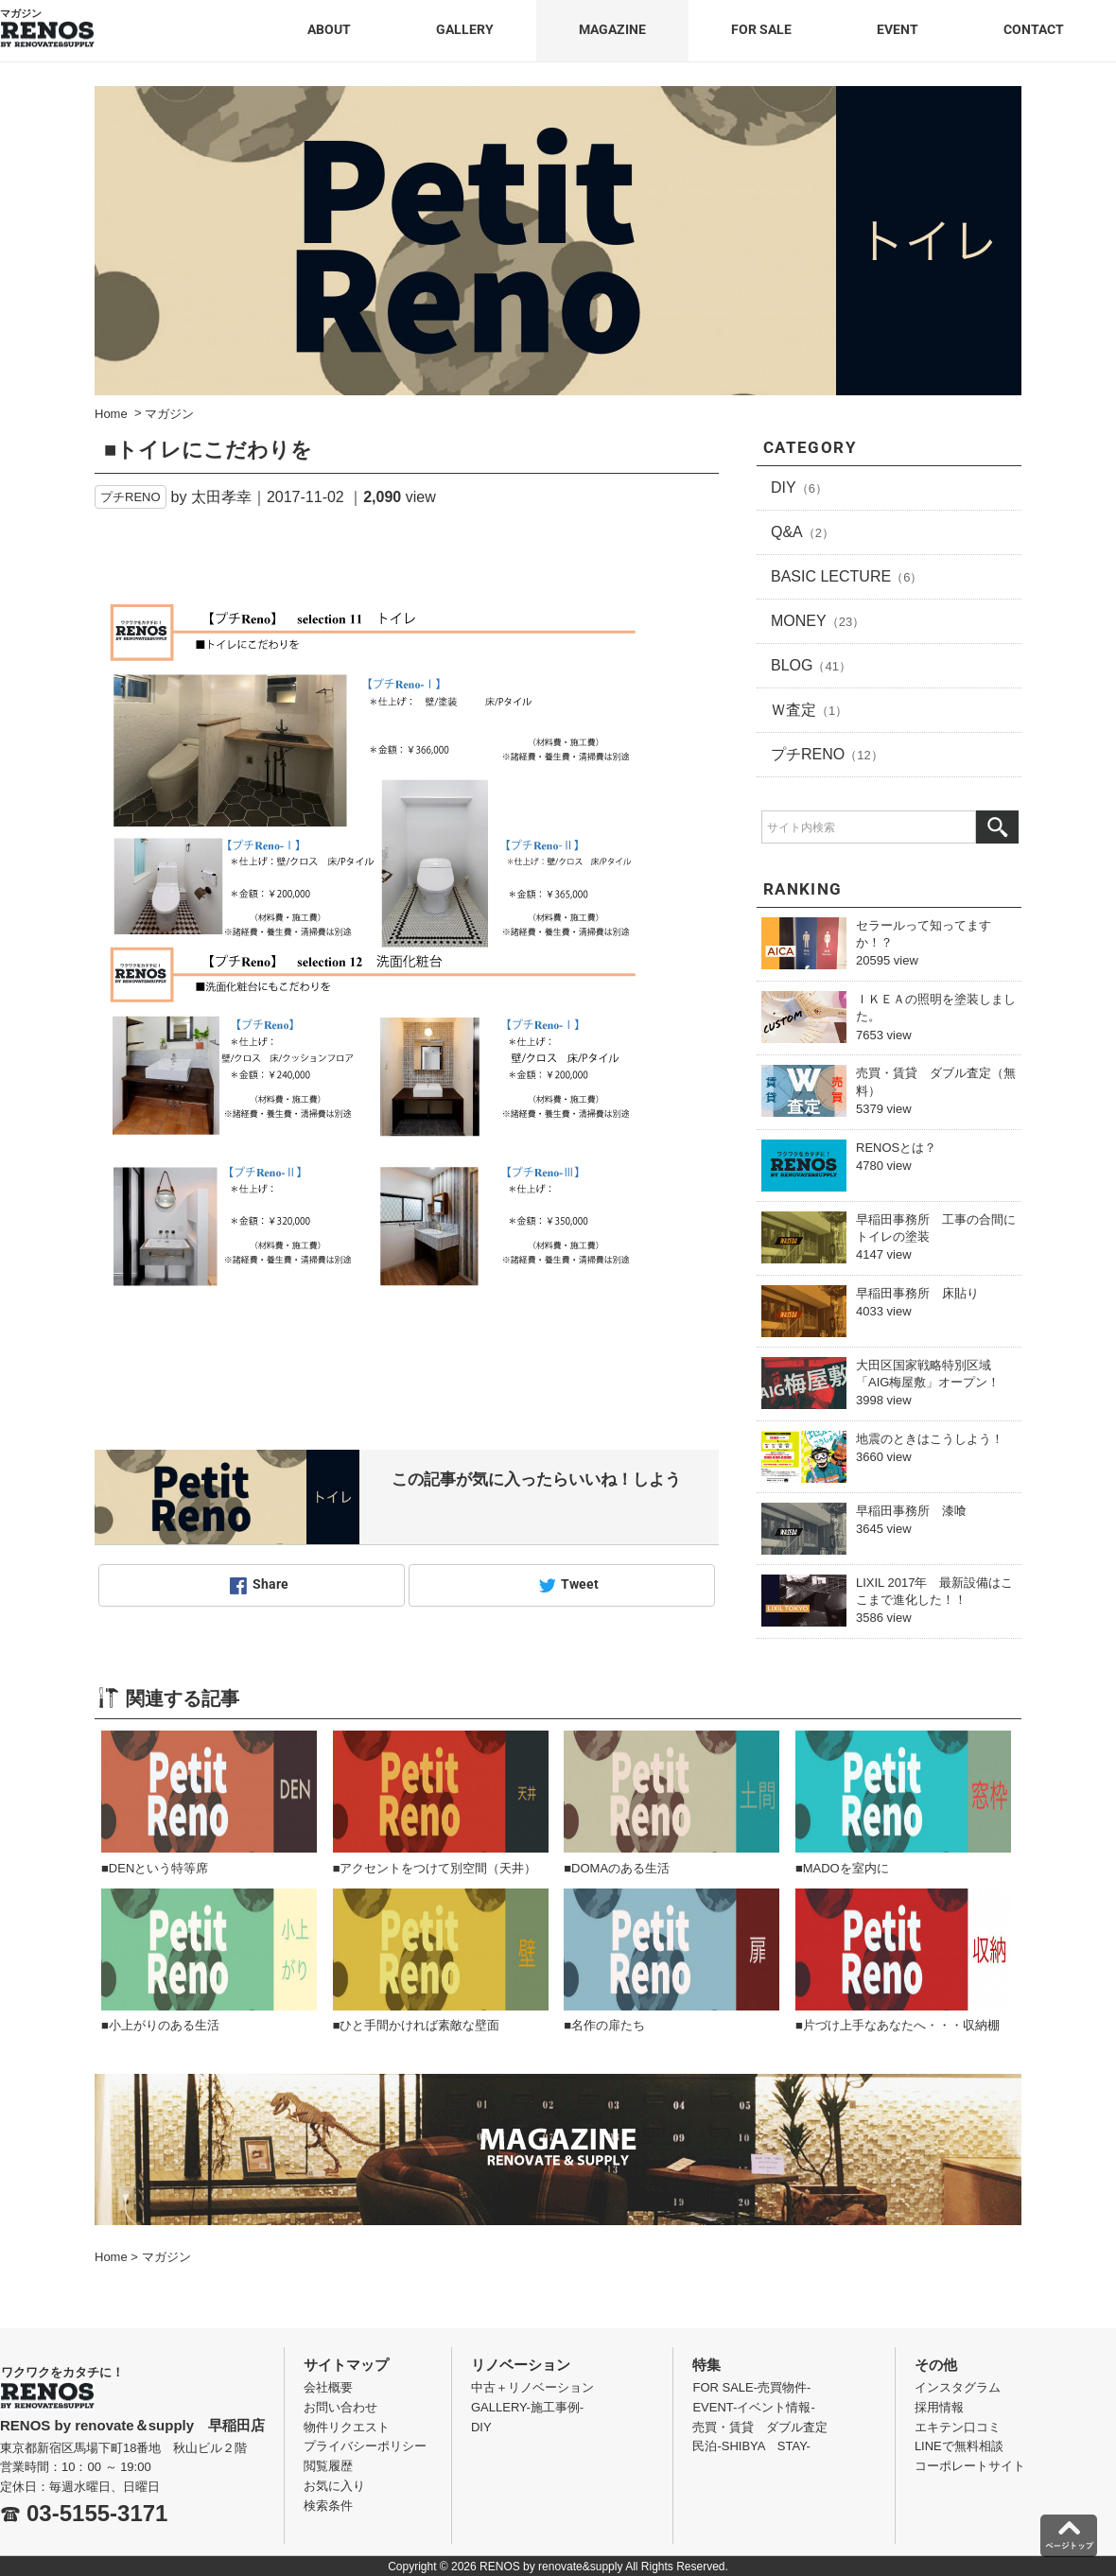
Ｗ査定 (809, 710)
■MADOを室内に (842, 1868)
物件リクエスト (347, 2427)
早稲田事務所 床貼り (917, 1293)
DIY (799, 487)
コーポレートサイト (970, 2466)
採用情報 (939, 2407)
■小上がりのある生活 (160, 2025)
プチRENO (130, 497)
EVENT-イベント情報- (753, 2407)
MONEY (817, 621)
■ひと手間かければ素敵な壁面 (416, 2025)
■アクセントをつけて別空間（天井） (435, 1868)
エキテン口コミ (958, 2427)
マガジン (166, 2257)
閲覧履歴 (328, 2466)
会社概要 (328, 2387)
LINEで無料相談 (959, 2446)
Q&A (802, 532)
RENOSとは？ (896, 1147)
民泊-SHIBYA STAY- (751, 2446)
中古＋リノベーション (532, 2387)
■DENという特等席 (154, 1868)
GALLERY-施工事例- (527, 2407)
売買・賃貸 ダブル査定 (760, 2427)
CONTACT (1033, 29)
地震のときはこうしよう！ (929, 1439)
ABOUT (329, 29)
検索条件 (328, 2505)
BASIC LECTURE (846, 576)
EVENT (897, 29)
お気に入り (334, 2486)
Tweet (580, 1585)
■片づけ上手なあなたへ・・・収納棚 (897, 2025)
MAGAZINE (612, 29)
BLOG (811, 665)
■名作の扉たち (604, 2025)
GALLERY (465, 29)
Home (111, 2257)
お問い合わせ (340, 2407)
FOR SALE (761, 29)
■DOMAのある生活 (617, 1868)
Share (270, 1585)
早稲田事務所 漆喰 (911, 1511)
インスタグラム (958, 2387)
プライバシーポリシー (365, 2446)
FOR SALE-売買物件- (751, 2387)
